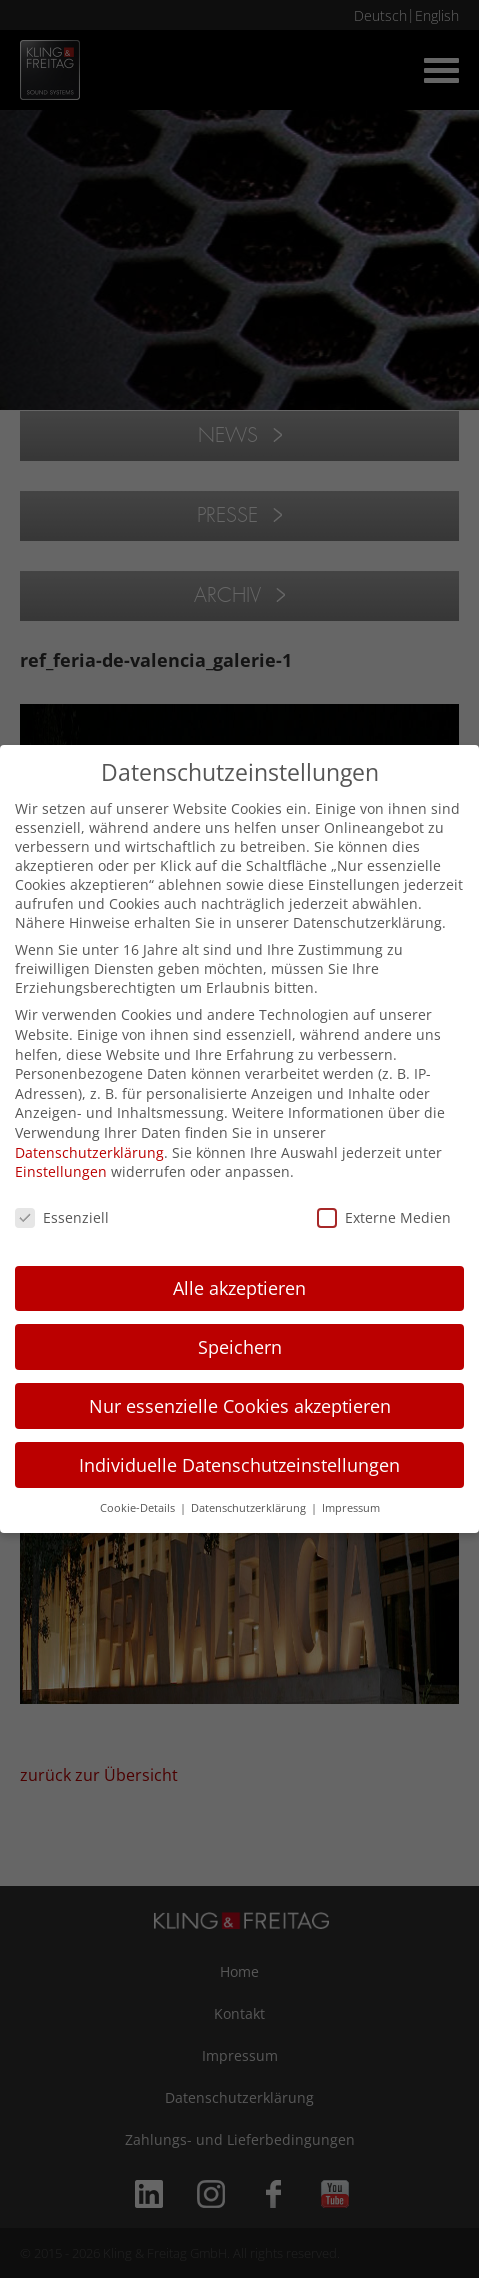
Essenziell (62, 1217)
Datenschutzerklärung (89, 1152)
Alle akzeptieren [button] (239, 1288)
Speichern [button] (240, 1347)
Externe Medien (384, 1217)
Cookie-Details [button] (139, 1508)
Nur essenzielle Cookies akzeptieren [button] (240, 1406)
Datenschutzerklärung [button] (250, 1508)
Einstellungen (61, 1171)
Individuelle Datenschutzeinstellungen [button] (239, 1465)
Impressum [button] (351, 1508)
